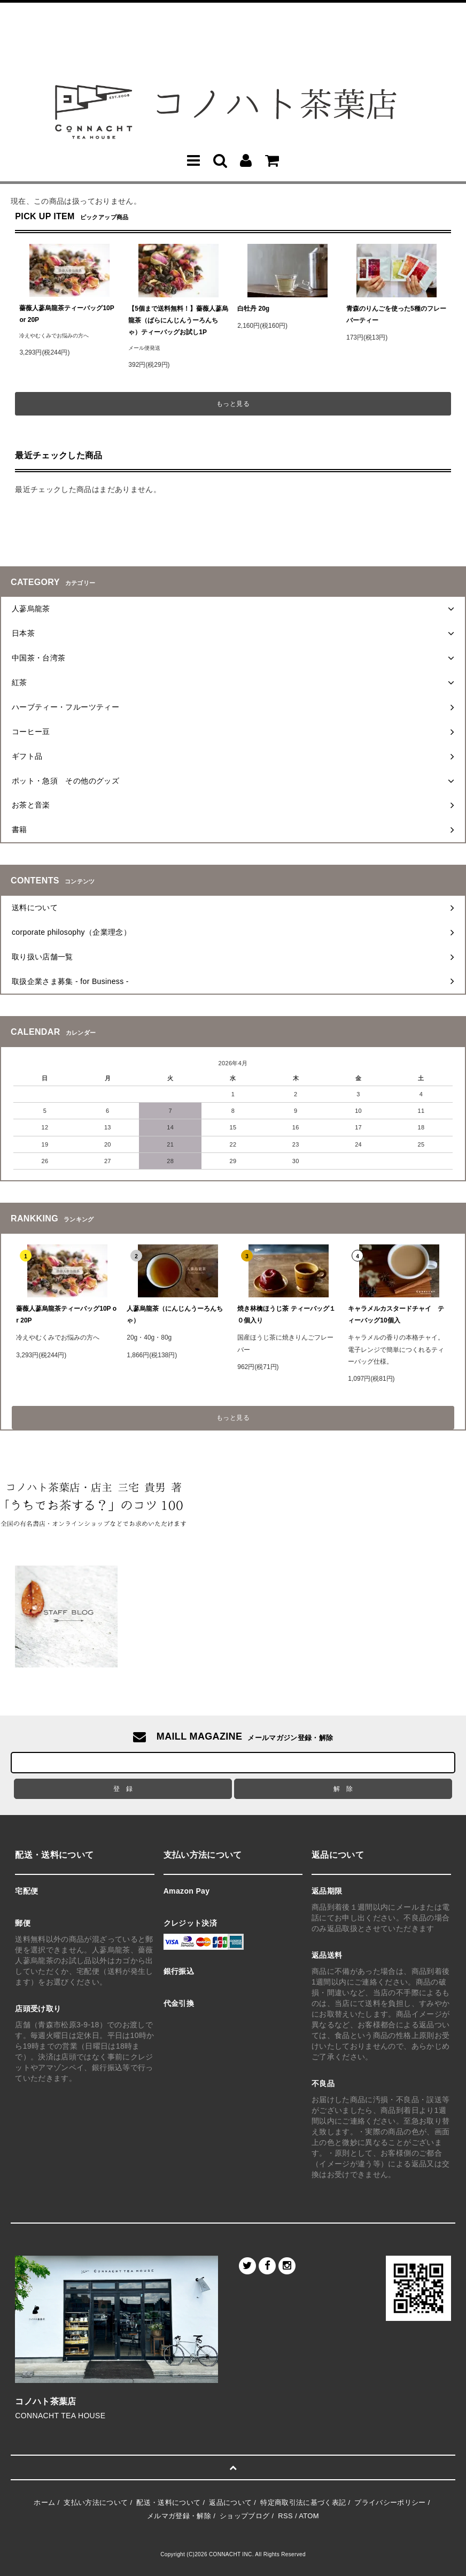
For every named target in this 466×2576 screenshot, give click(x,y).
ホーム (44, 2502)
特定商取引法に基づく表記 (303, 2502)
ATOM (309, 2516)
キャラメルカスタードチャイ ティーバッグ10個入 (396, 1314)
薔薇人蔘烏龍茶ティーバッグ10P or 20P (66, 314)
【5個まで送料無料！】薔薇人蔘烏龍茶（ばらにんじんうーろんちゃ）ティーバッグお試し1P (178, 320)
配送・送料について (168, 2502)
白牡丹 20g (253, 308)
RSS (285, 2516)
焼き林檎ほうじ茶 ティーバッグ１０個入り (286, 1314)
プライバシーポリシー (390, 2502)
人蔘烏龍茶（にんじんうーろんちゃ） (175, 1314)
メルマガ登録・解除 (179, 2516)
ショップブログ (244, 2516)
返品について (230, 2502)
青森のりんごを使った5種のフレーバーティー (396, 314)
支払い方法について (96, 2502)
